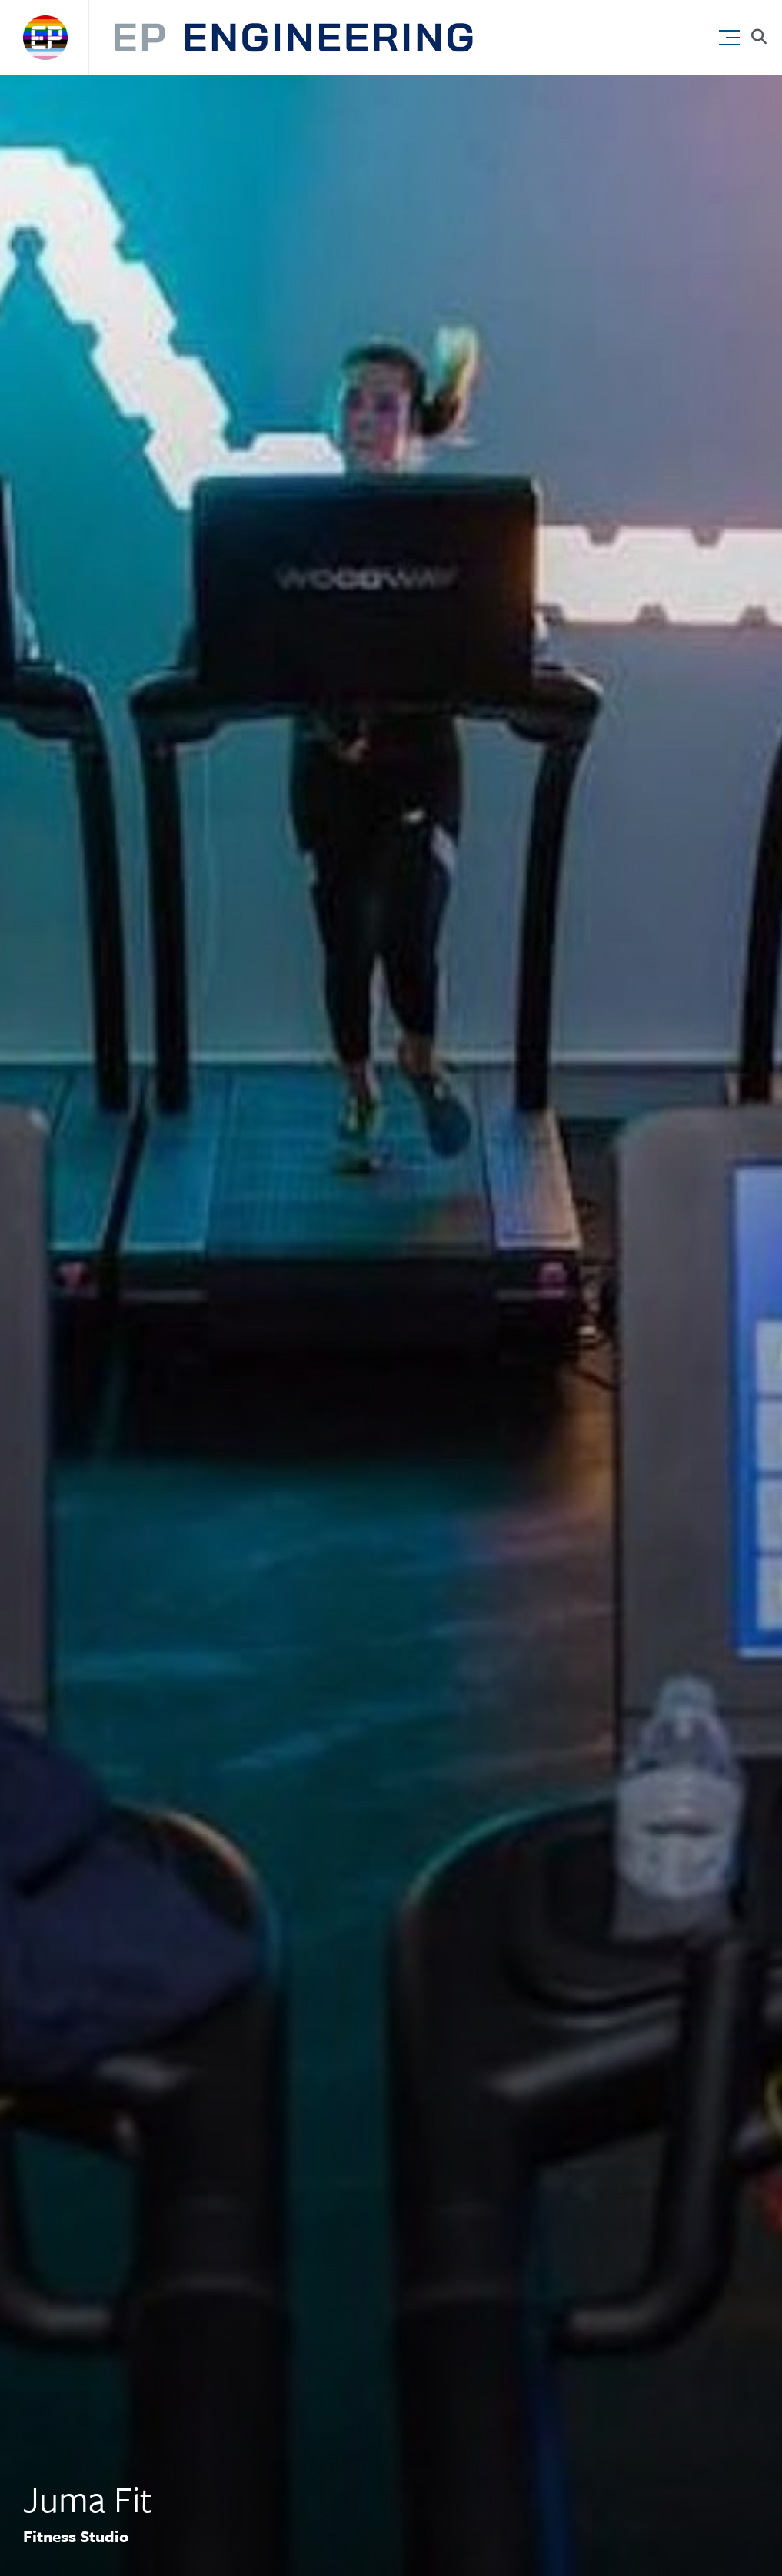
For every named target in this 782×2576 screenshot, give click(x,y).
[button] (733, 34)
